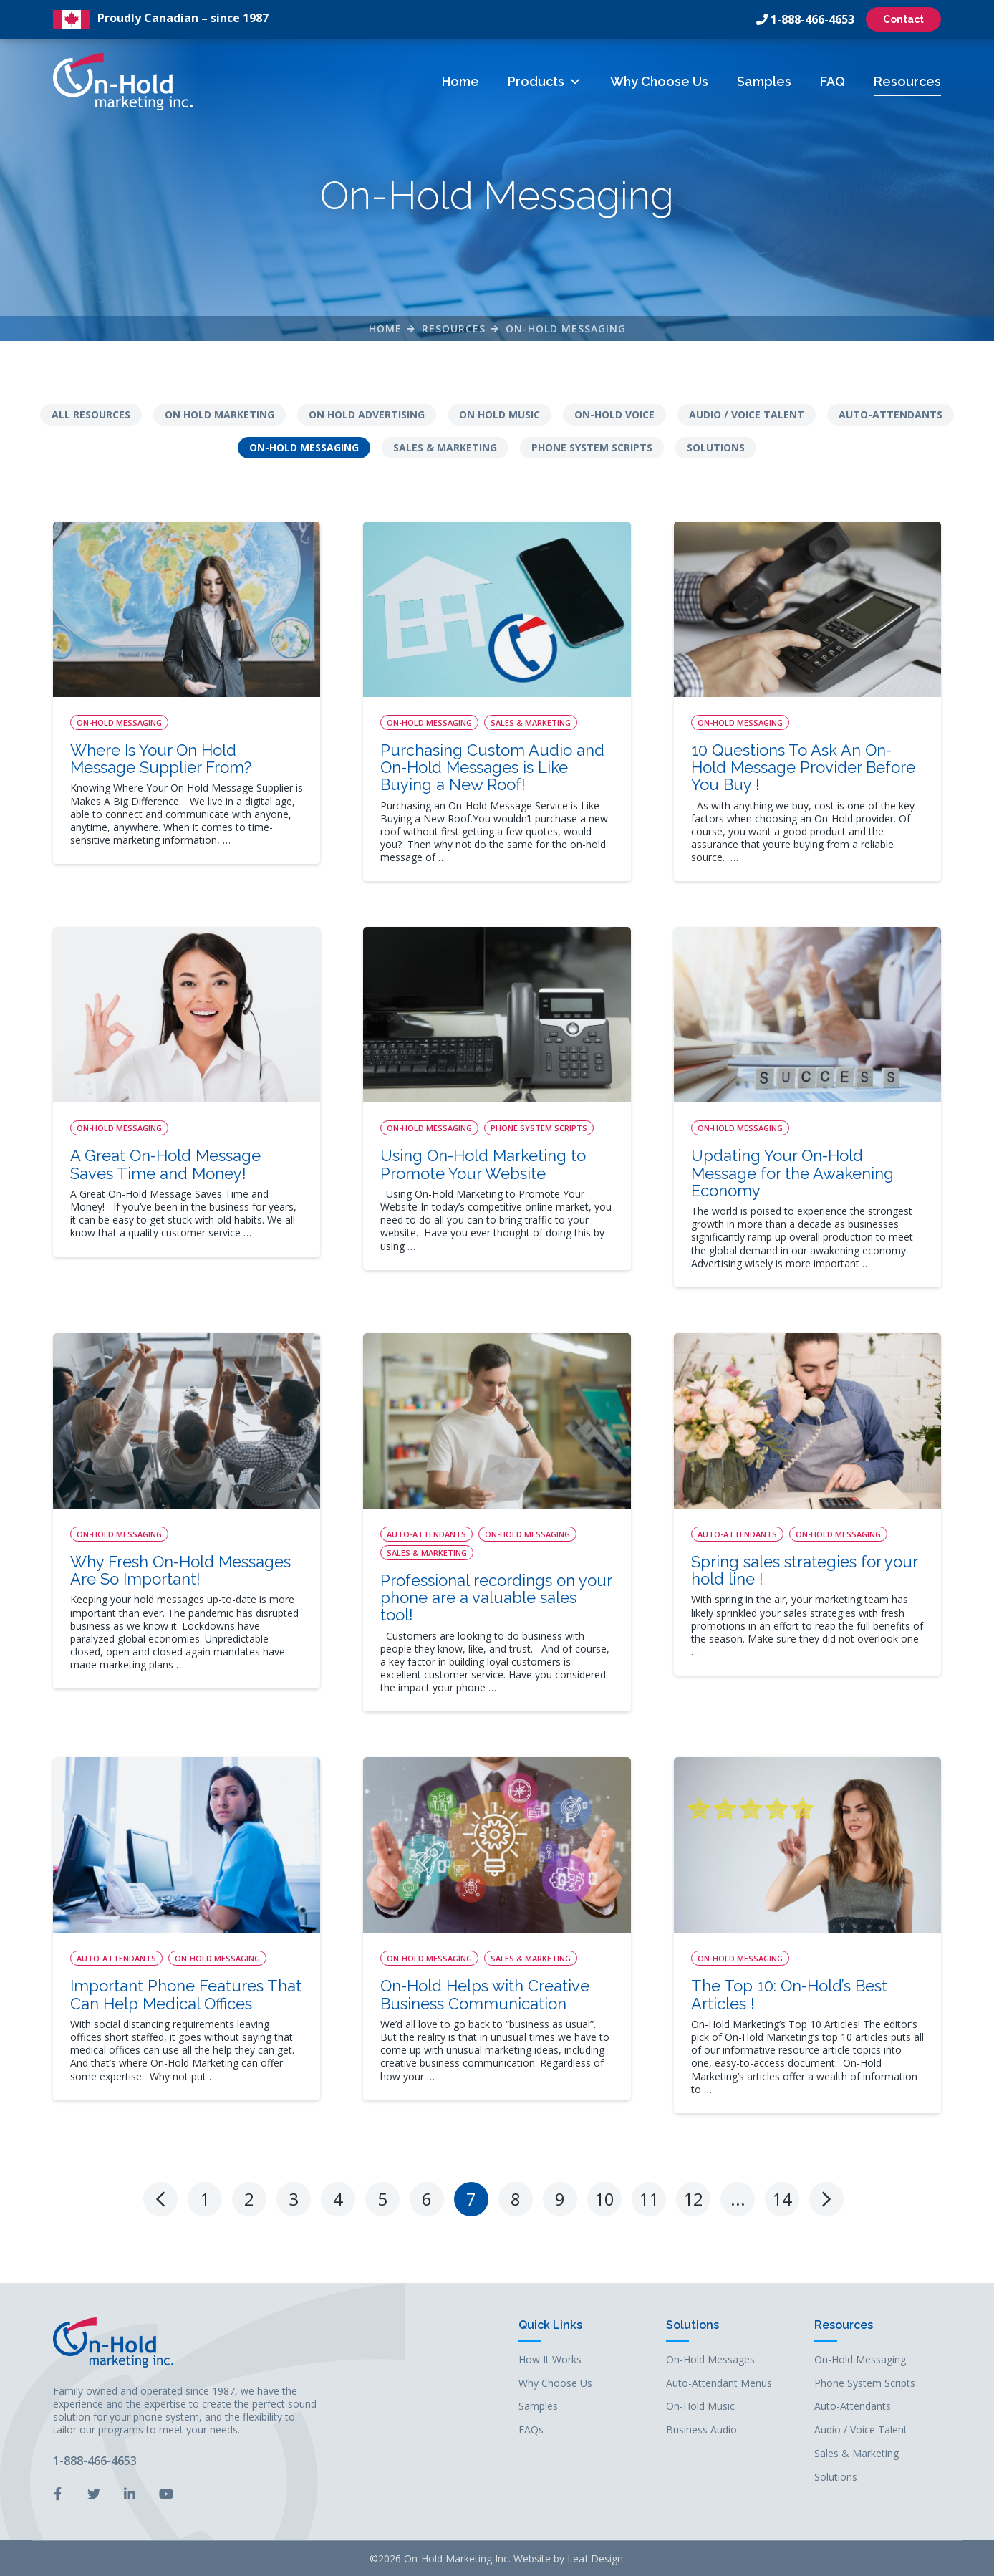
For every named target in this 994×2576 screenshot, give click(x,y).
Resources (907, 81)
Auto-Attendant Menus (719, 2382)
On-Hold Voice (614, 414)
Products (545, 81)
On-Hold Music (700, 2405)
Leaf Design (595, 2558)
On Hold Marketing (219, 414)
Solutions (716, 447)
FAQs (531, 2429)
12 (693, 2197)
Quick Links (550, 2324)
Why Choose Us (659, 81)
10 (604, 2197)
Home (460, 81)
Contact (903, 19)
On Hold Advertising (367, 414)
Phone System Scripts (591, 447)
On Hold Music (499, 414)
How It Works (550, 2358)
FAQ (832, 81)
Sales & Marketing (445, 447)
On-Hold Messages (710, 2358)
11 (649, 2197)
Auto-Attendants (890, 414)
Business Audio (701, 2429)
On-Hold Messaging (566, 328)
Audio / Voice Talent (746, 414)
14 (782, 2197)
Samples (764, 81)
